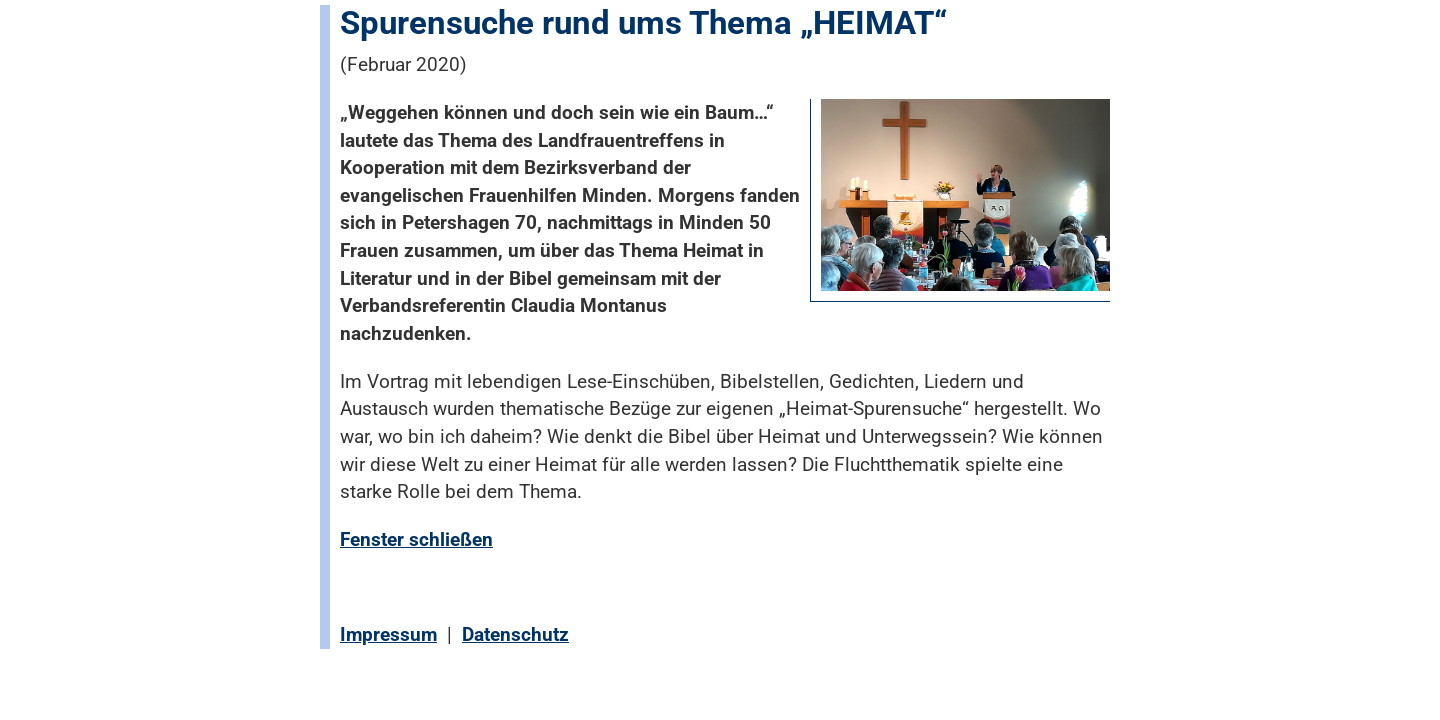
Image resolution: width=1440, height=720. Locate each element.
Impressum (388, 634)
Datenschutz (515, 634)
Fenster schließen (416, 539)
